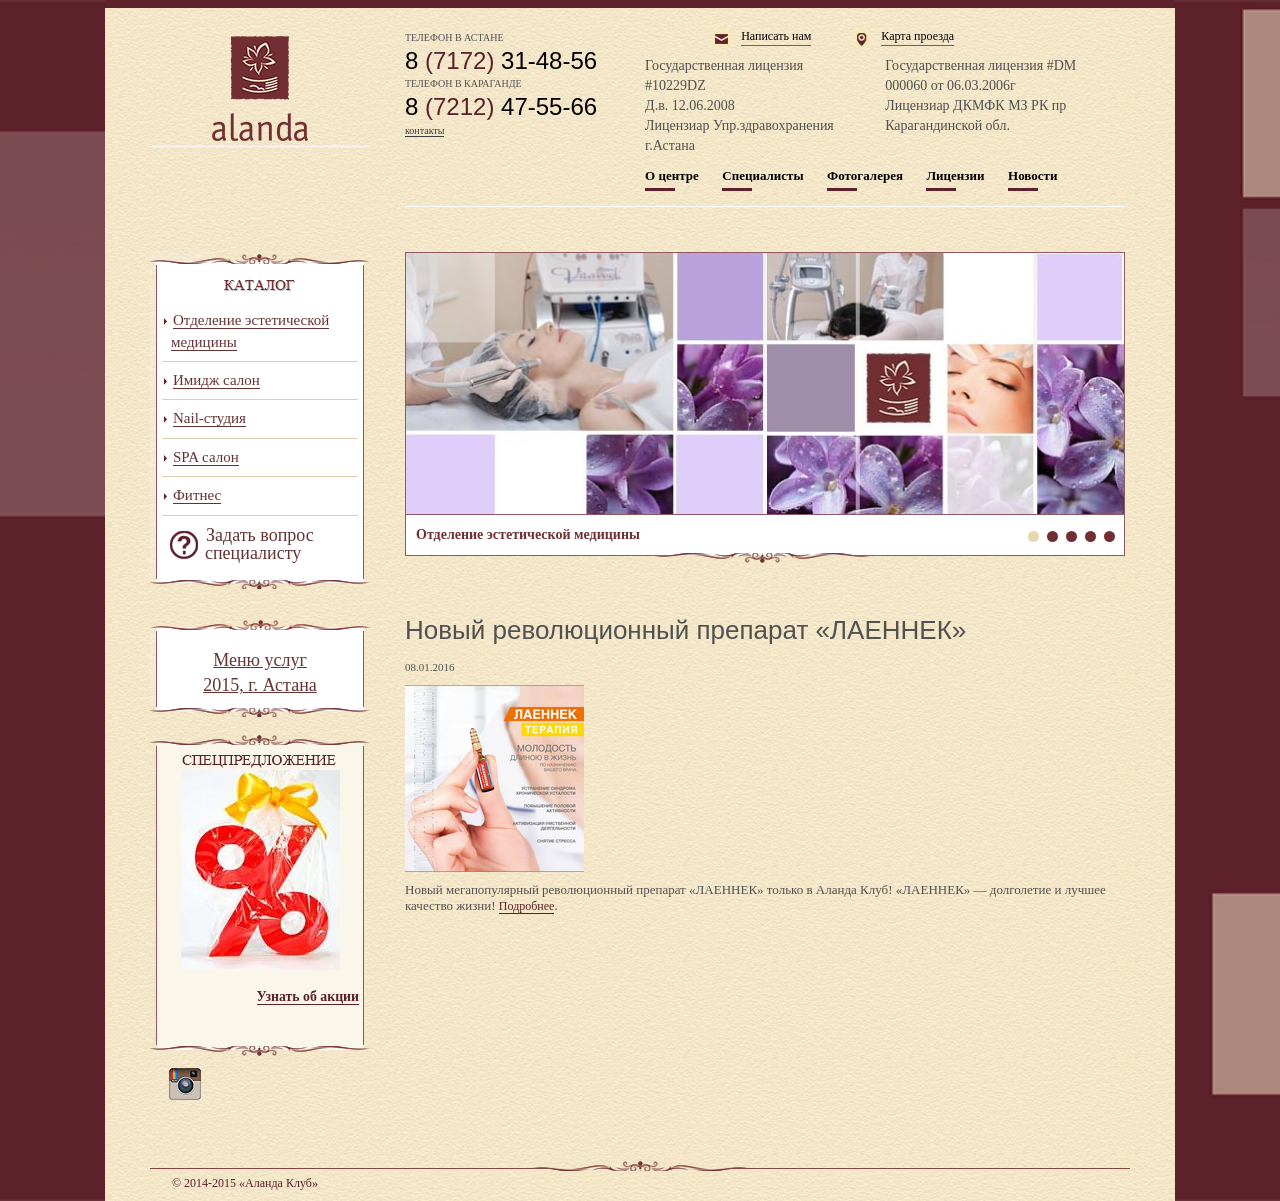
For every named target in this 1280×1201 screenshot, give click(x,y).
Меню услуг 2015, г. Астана (260, 673)
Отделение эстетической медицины (765, 383)
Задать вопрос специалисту (259, 544)
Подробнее (527, 906)
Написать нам (776, 36)
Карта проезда (917, 36)
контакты (424, 130)
